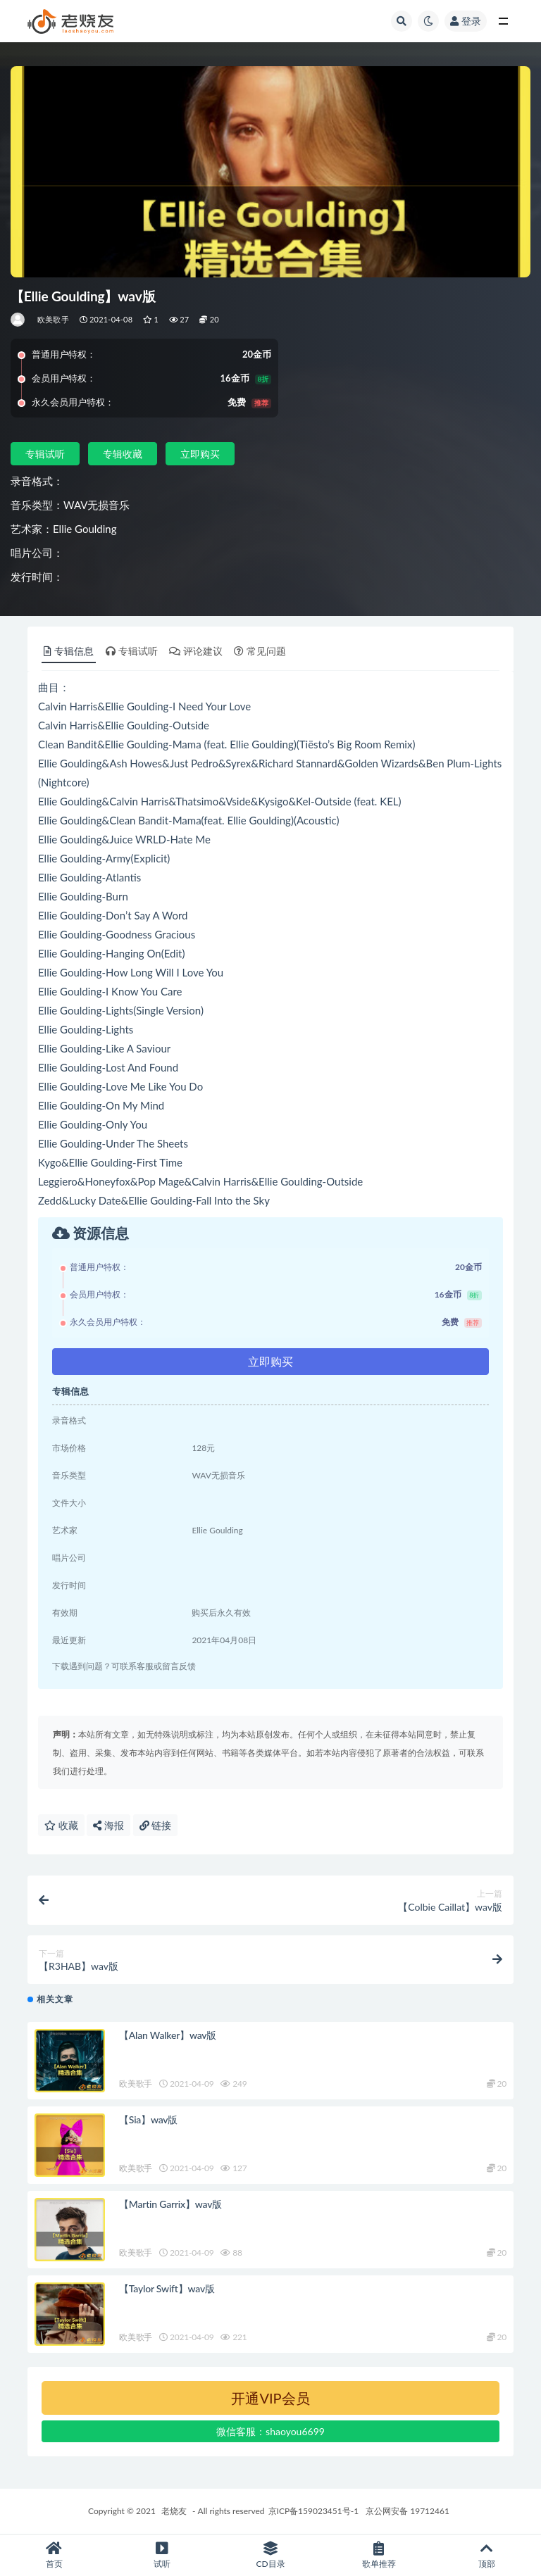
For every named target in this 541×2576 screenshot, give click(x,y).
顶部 (487, 2555)
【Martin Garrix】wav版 (170, 2204)
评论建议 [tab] (196, 651)
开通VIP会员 (270, 2397)
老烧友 (174, 2511)
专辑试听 (45, 454)
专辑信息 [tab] (69, 651)
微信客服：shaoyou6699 (270, 2431)
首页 (54, 2555)
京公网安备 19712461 (407, 2511)
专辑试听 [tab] (132, 651)
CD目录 (270, 2555)
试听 (162, 2555)
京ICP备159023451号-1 (313, 2511)
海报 (108, 1825)
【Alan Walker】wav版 (167, 2035)
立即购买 (200, 454)
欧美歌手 (53, 319)
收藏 (61, 1825)
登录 (465, 21)
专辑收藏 (122, 454)
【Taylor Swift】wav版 (167, 2288)
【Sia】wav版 (148, 2119)
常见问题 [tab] (260, 651)
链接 (155, 1825)
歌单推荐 (379, 2555)
